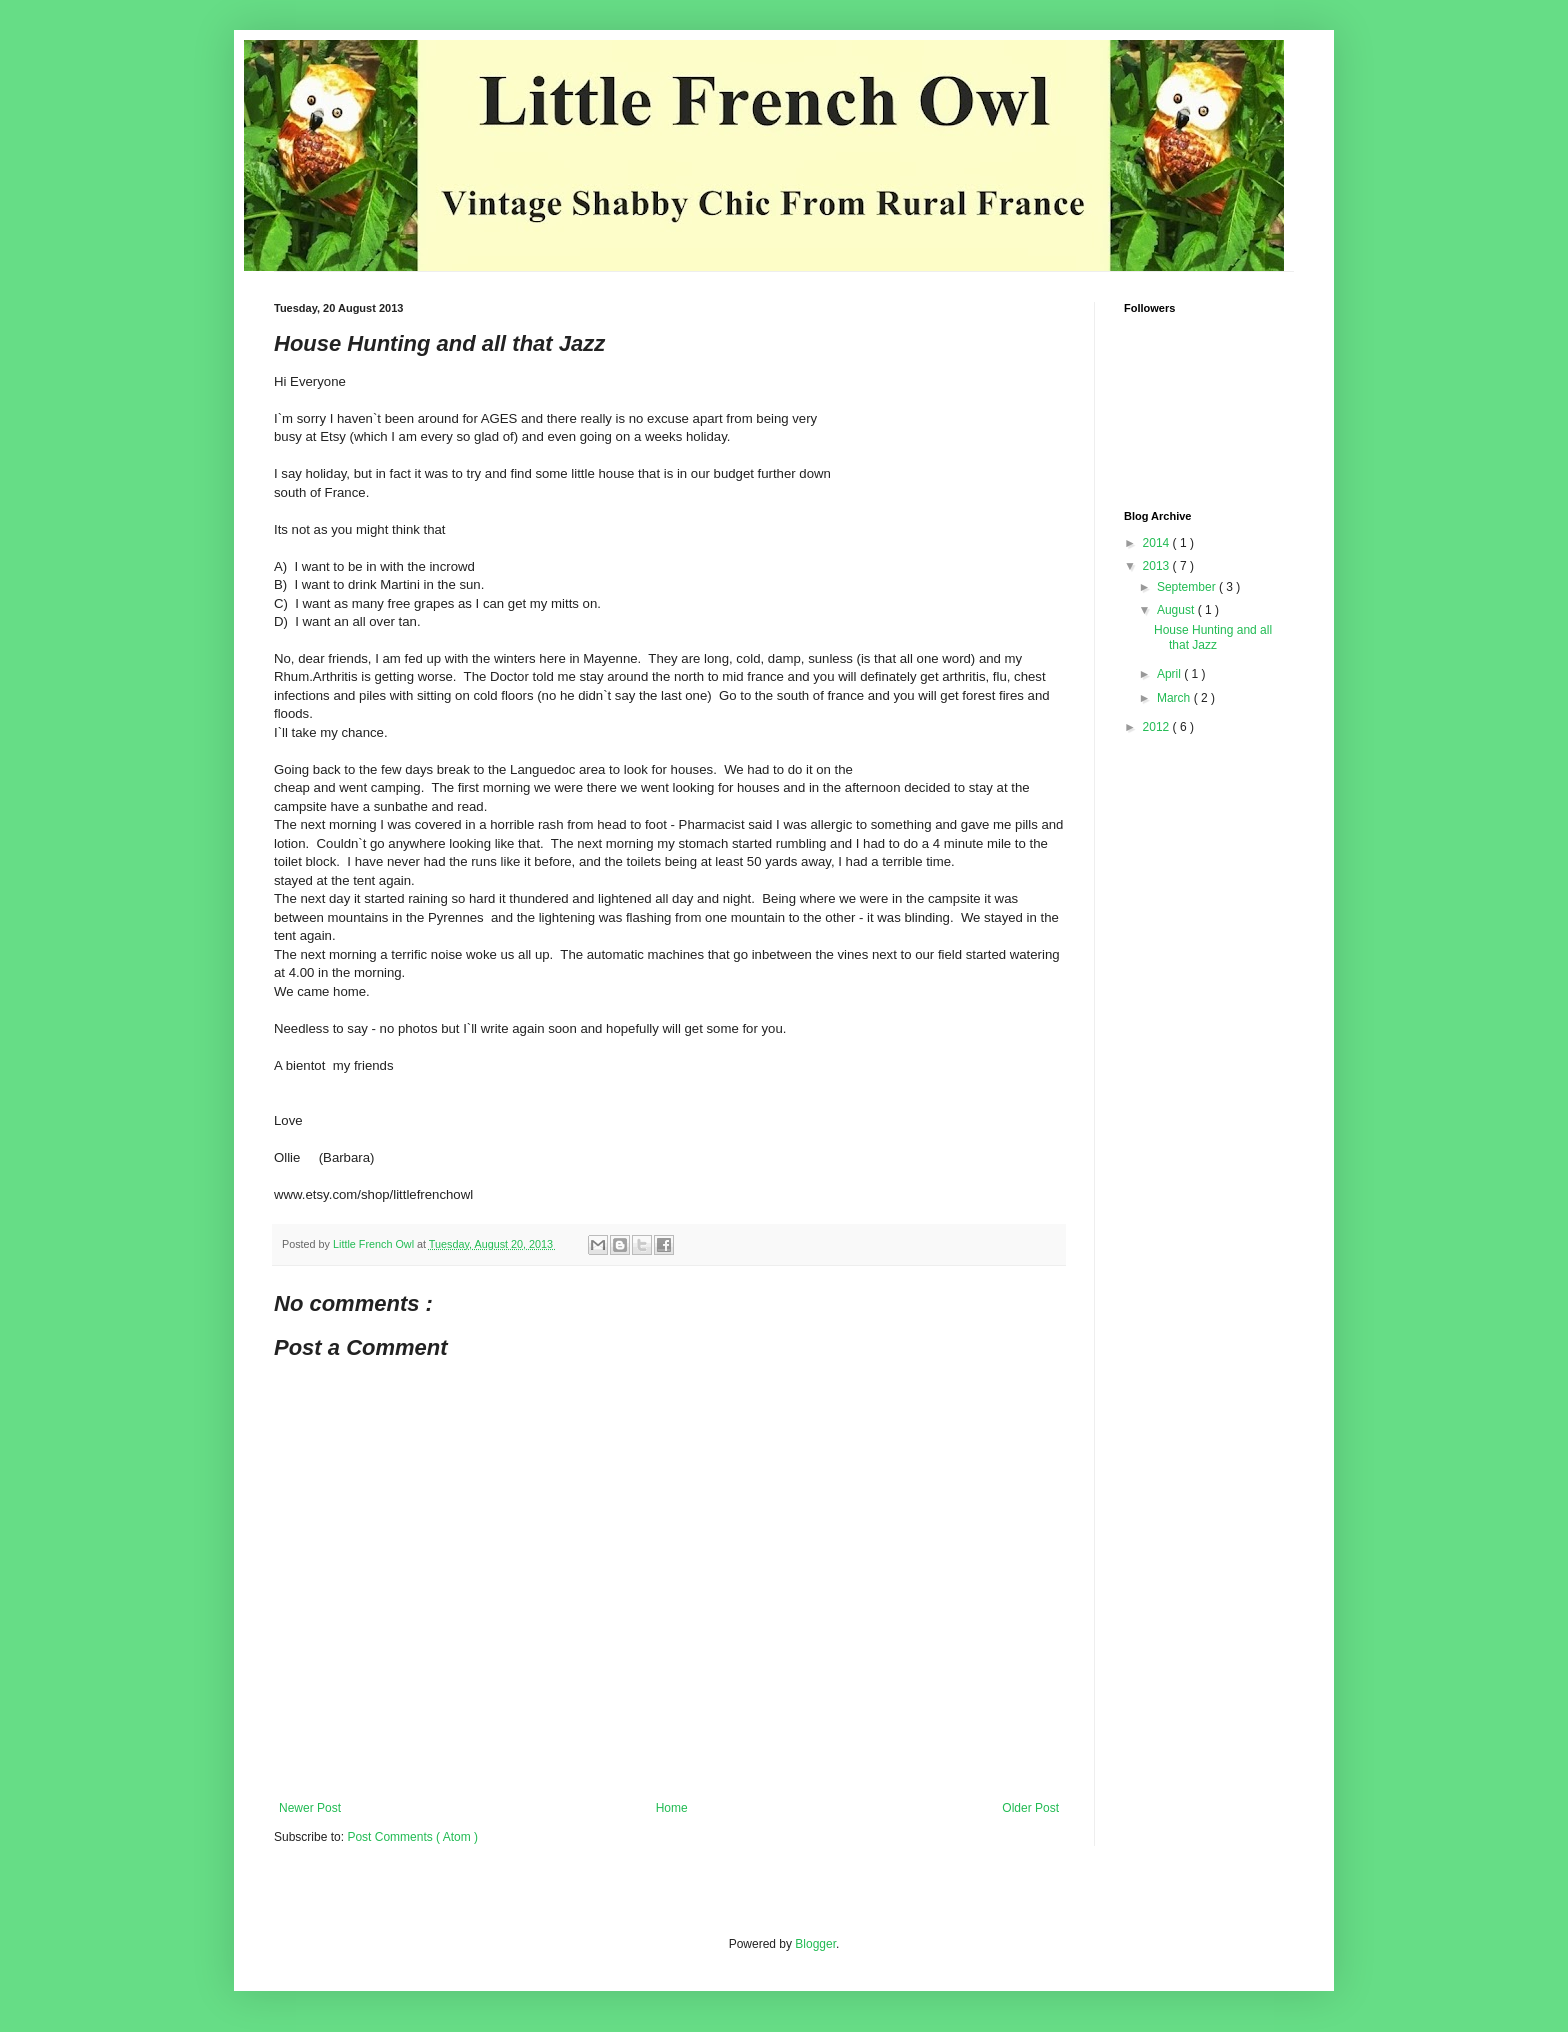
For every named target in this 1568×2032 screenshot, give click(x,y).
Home (672, 1808)
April (1170, 674)
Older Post (1030, 1808)
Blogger (815, 1944)
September (1188, 587)
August (1177, 610)
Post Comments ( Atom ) (412, 1837)
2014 (1158, 543)
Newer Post (310, 1808)
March (1175, 698)
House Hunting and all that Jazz (1213, 637)
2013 (1158, 566)
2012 (1158, 727)
